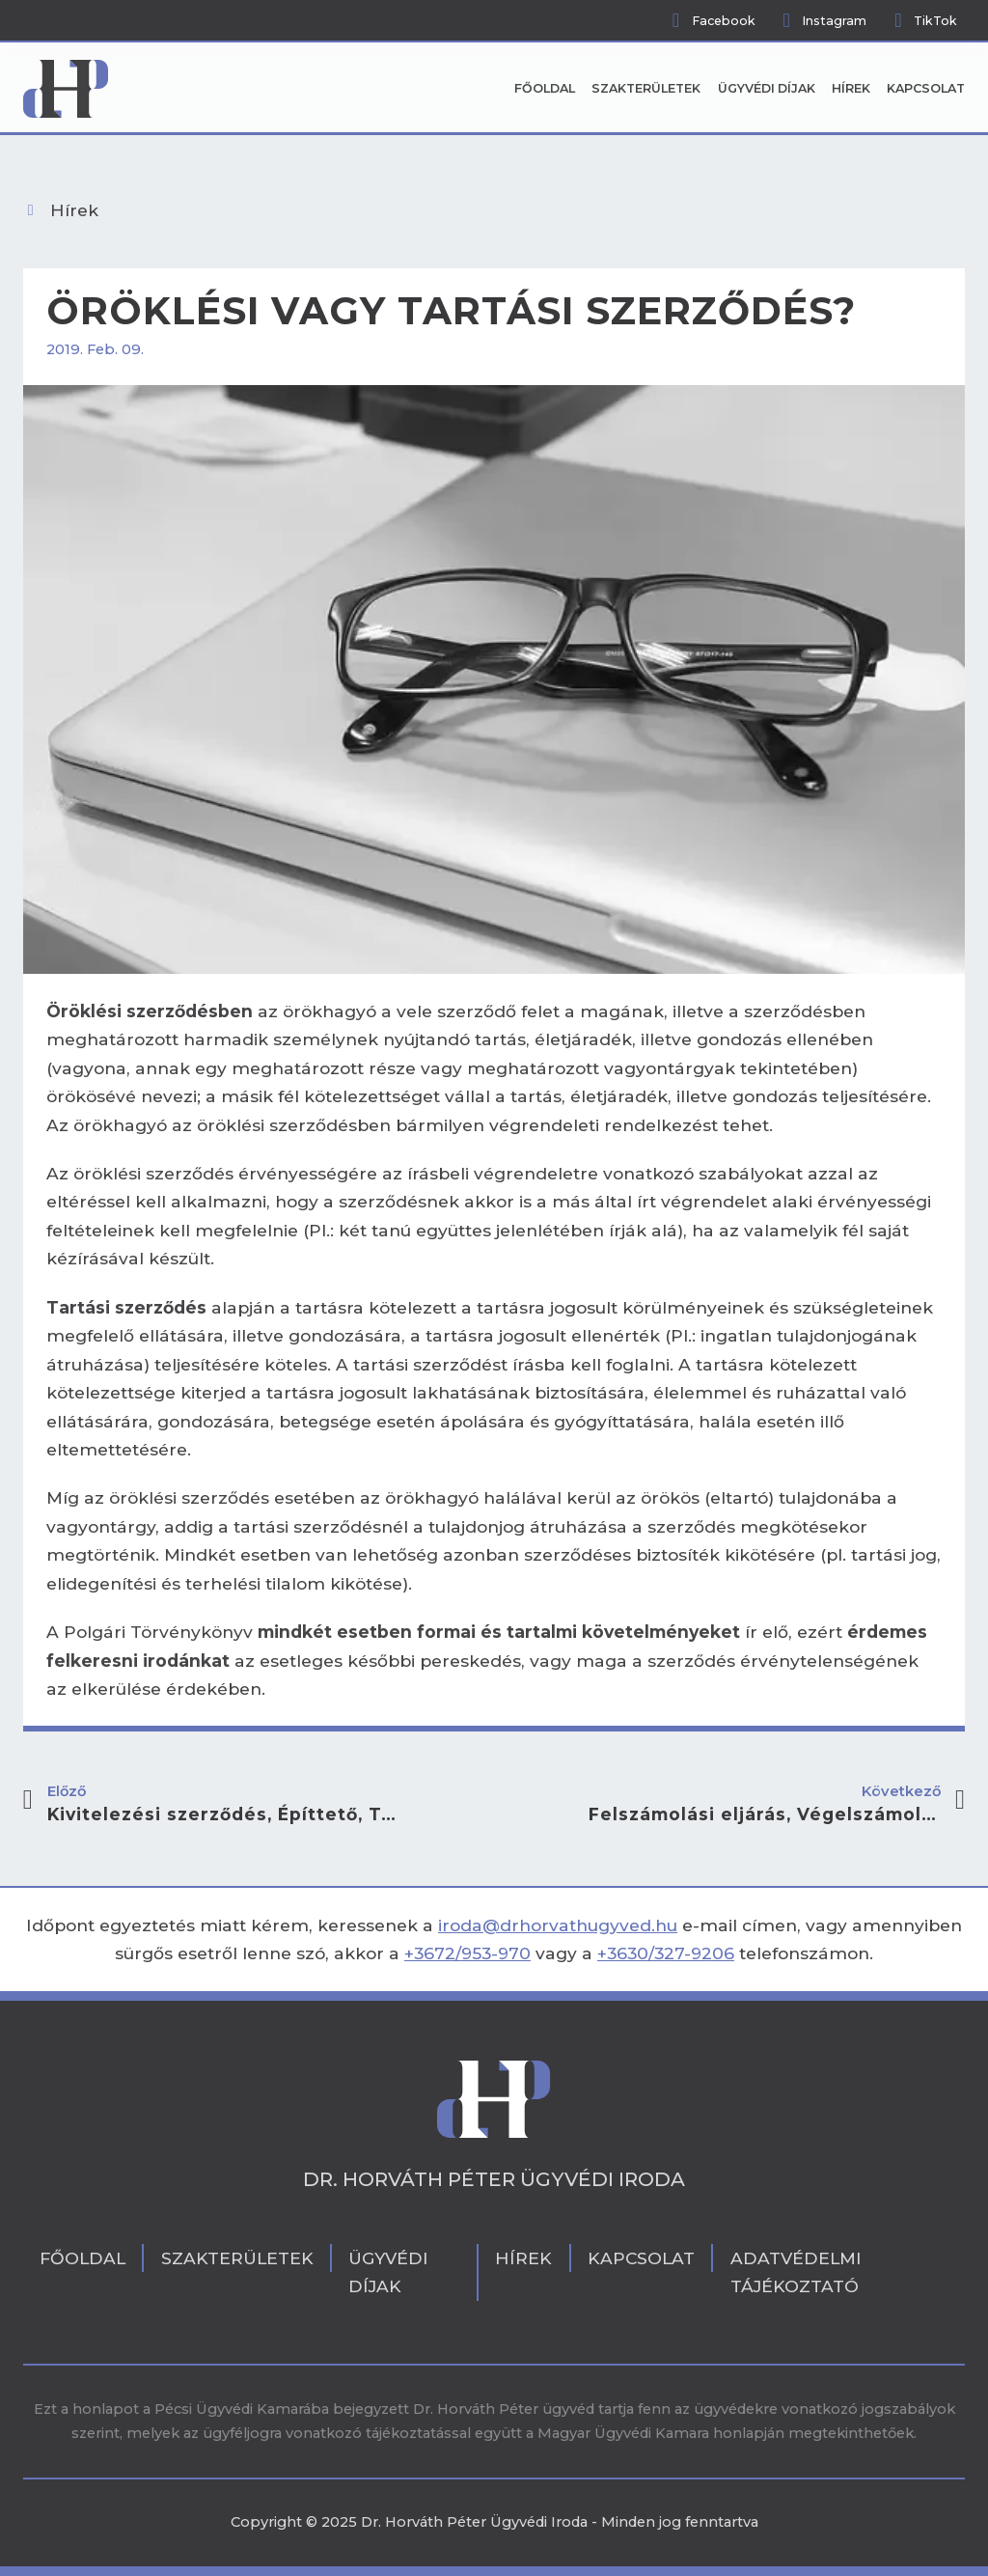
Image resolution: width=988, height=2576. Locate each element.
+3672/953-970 (467, 1953)
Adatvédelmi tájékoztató (796, 2272)
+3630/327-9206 (665, 1953)
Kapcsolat (926, 88)
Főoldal (544, 88)
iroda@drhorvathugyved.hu (557, 1925)
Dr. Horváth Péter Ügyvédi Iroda (494, 2179)
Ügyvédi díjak (766, 88)
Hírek (851, 88)
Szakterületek (645, 88)
